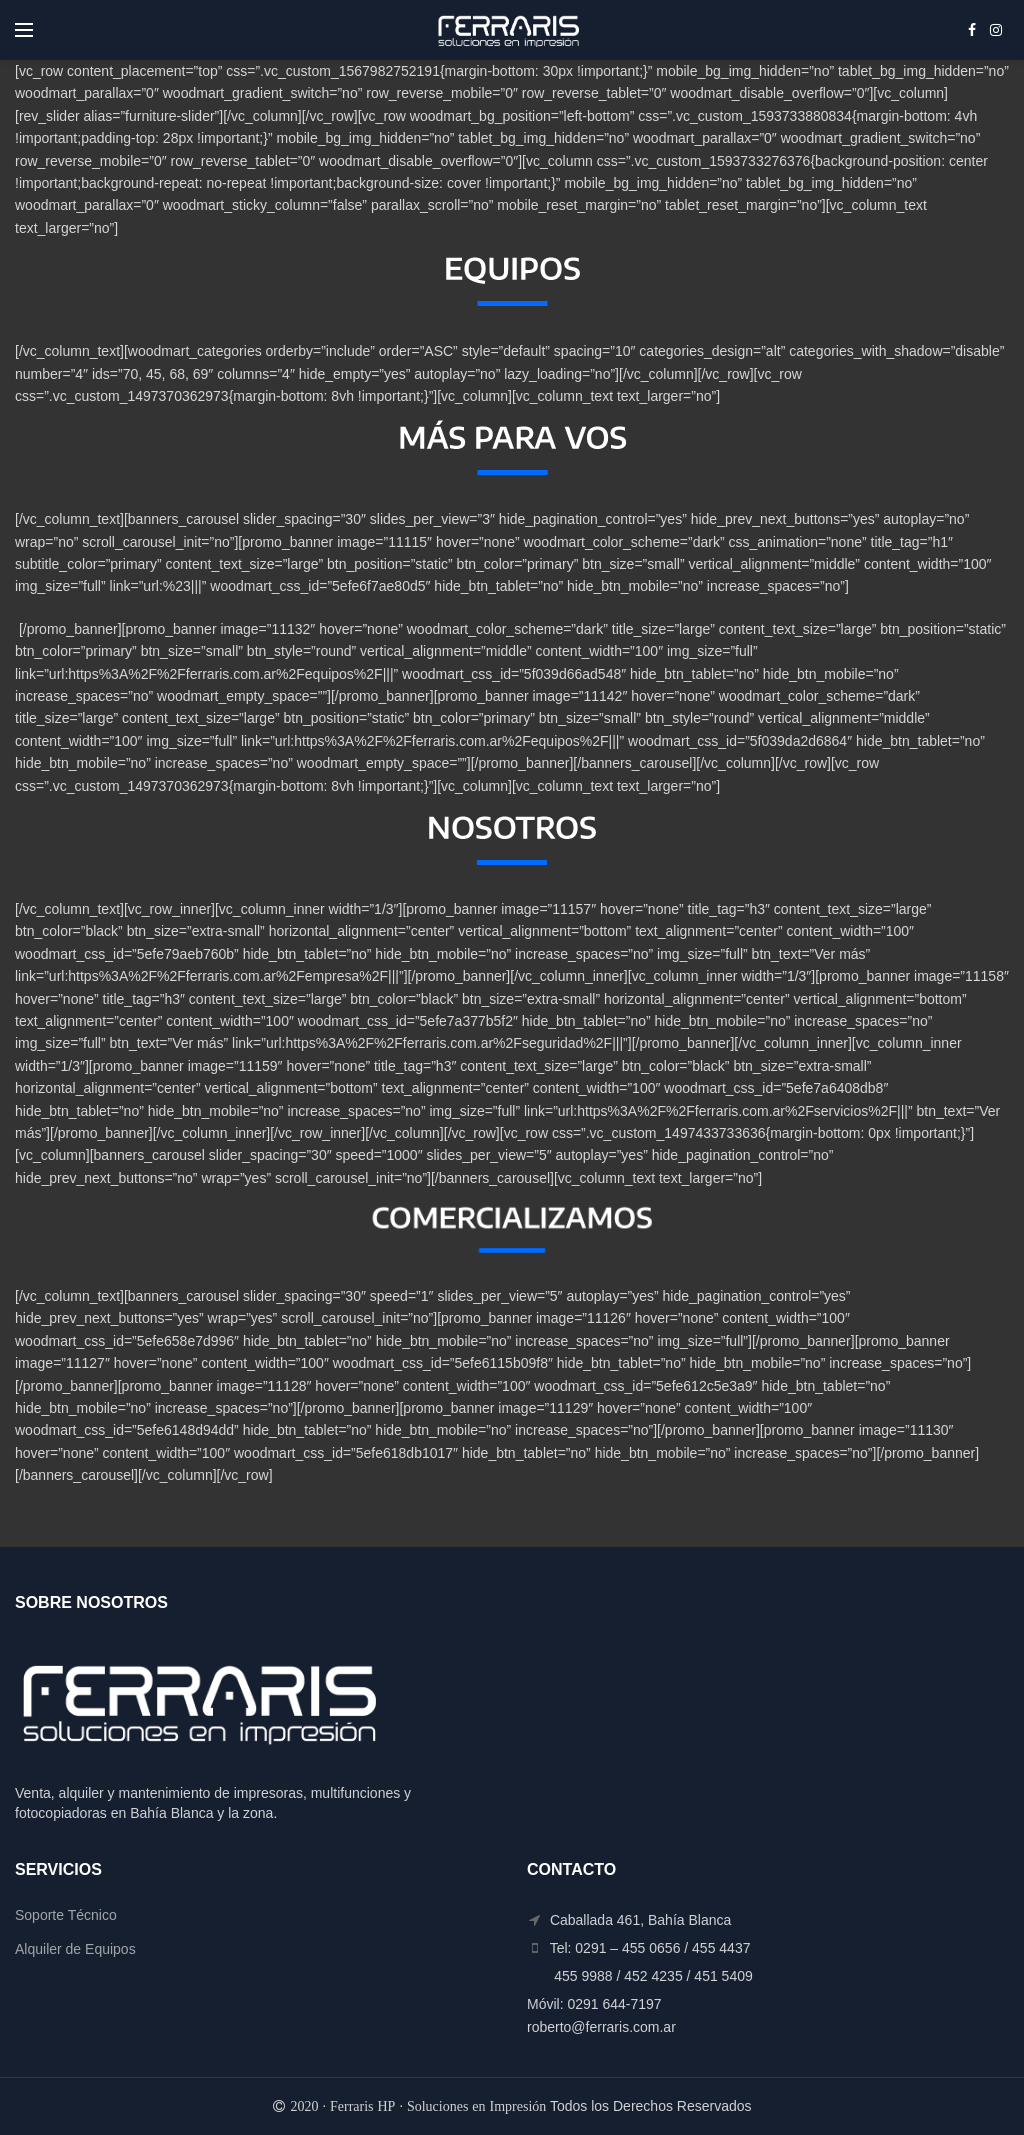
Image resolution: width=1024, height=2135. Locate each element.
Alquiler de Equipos (75, 1949)
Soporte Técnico (66, 1915)
